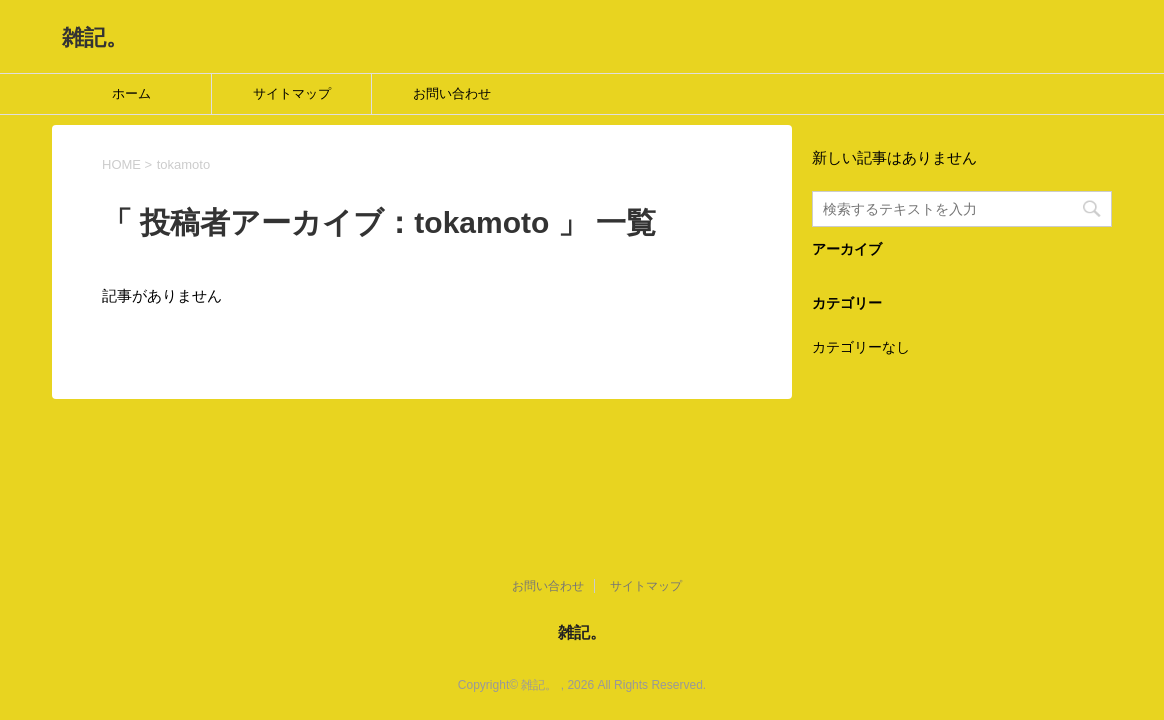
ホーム (131, 93)
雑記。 (95, 37)
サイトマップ (292, 93)
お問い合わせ (452, 93)
